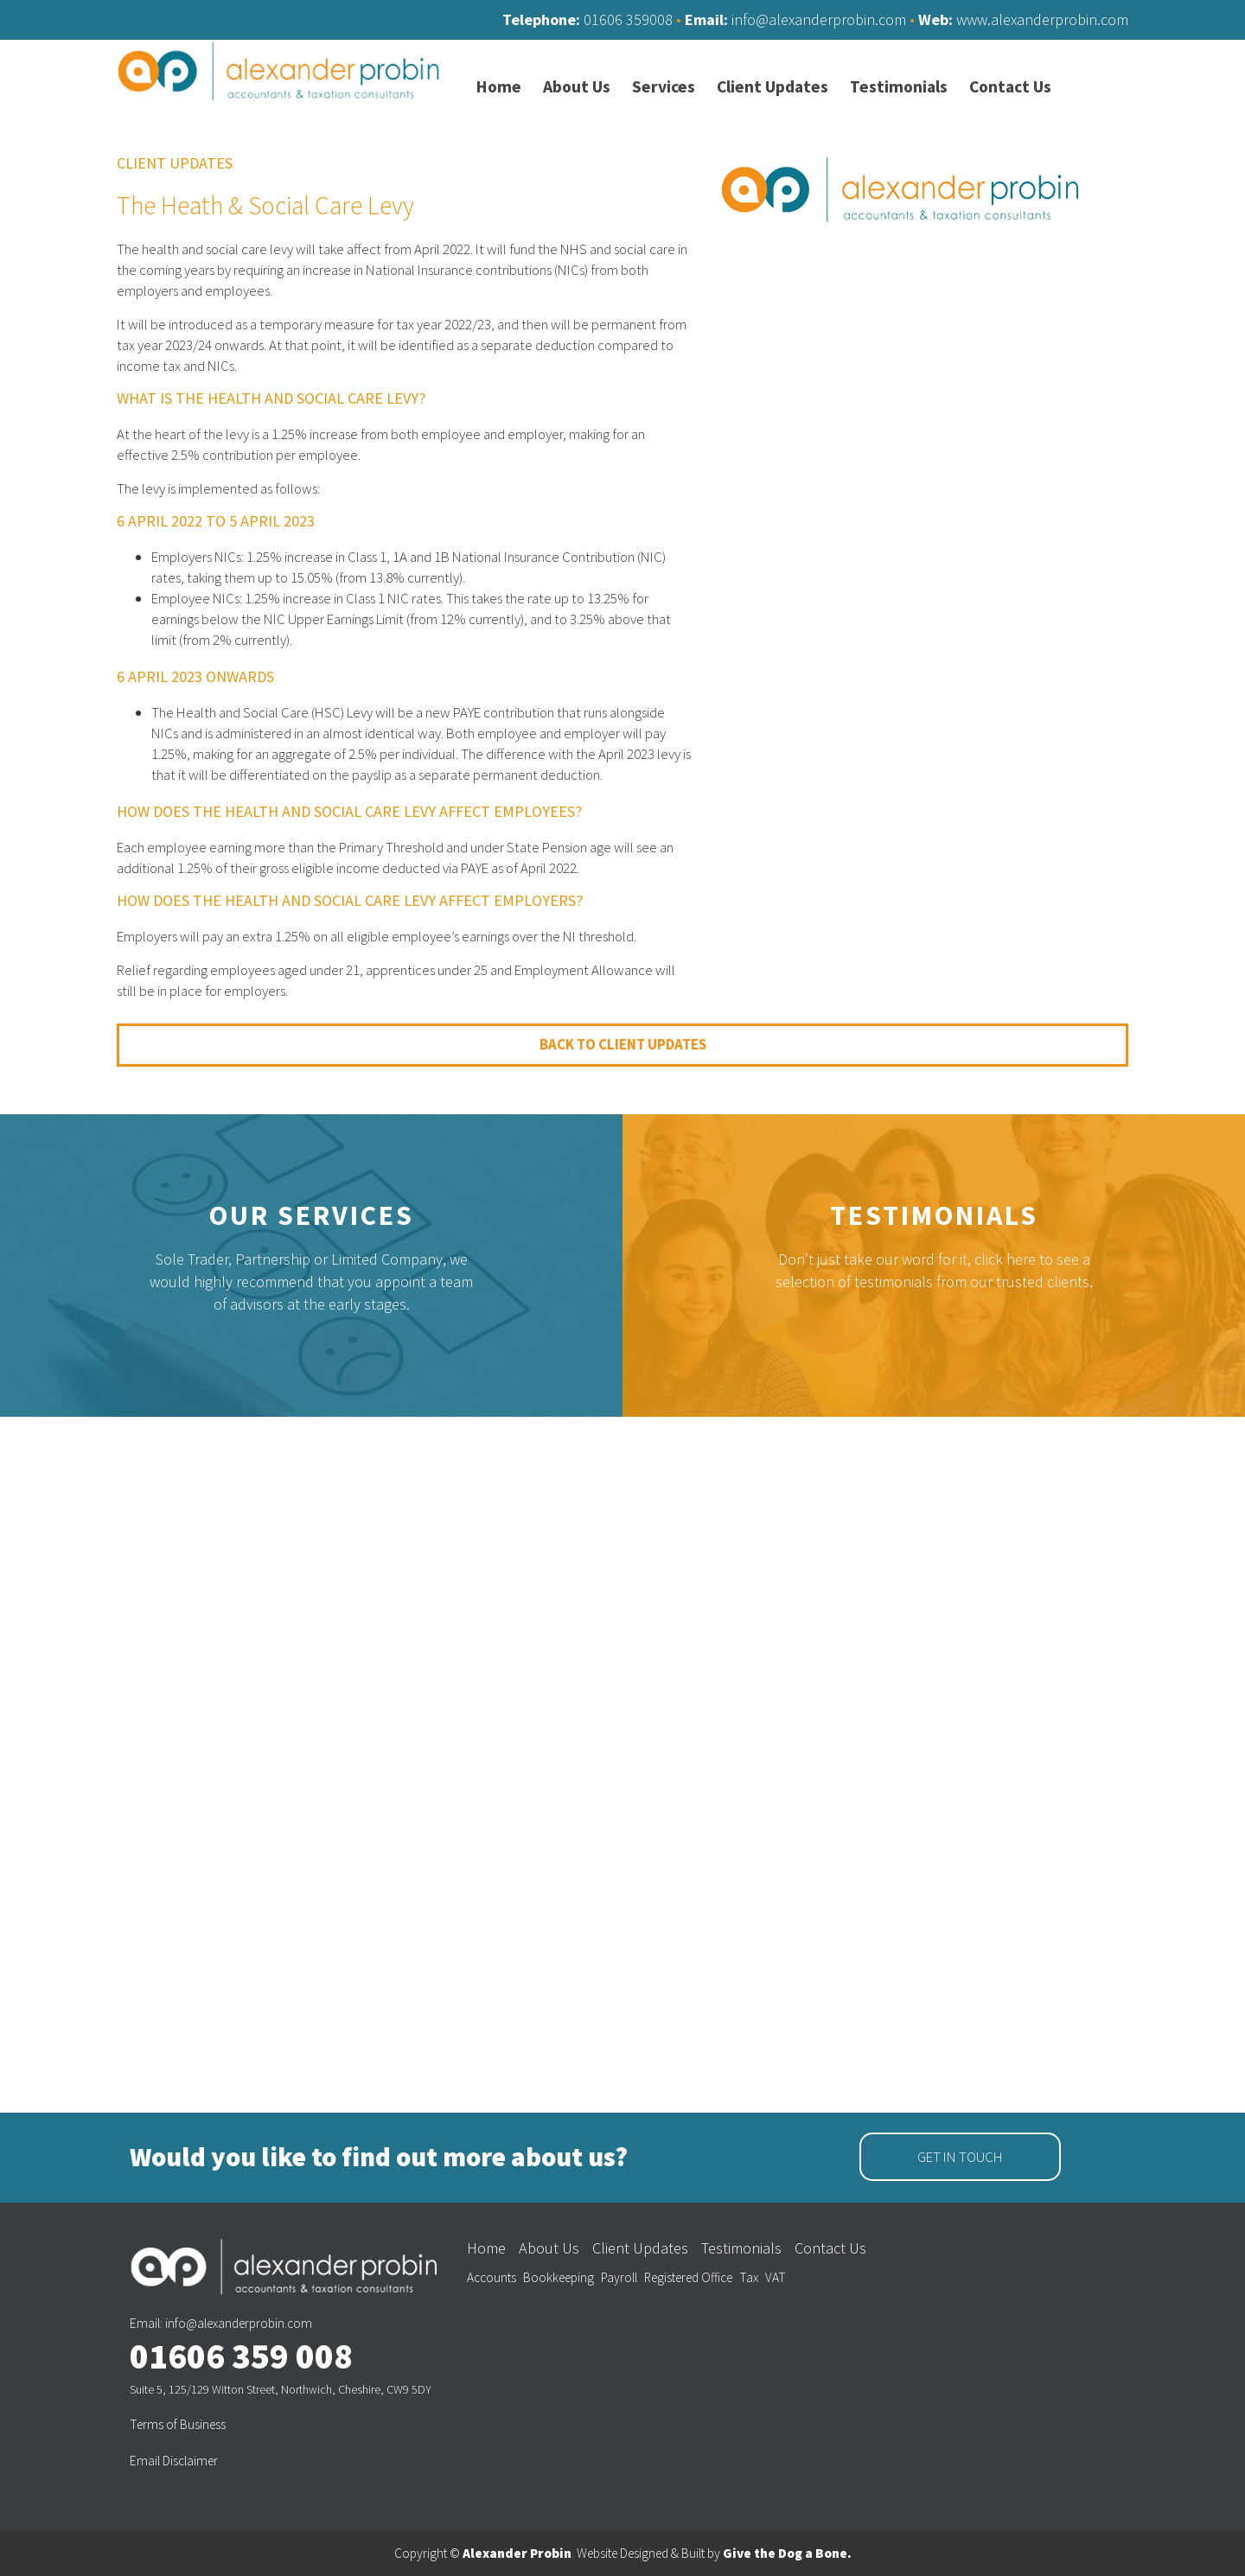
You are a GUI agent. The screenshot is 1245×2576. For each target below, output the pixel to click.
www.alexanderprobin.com (1042, 19)
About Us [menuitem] (576, 87)
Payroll (619, 2277)
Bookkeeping (558, 2277)
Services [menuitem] (663, 87)
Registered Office (688, 2277)
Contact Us (830, 2248)
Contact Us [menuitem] (1010, 87)
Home (486, 2248)
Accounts (491, 2277)
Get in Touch (960, 2156)
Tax (748, 2277)
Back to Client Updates (623, 1044)
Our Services (311, 1215)
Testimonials (934, 1215)
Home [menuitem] (498, 87)
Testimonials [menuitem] (899, 87)
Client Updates (640, 2248)
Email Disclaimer (174, 2460)
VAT (775, 2277)
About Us (549, 2248)
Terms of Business (178, 2424)
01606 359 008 (241, 2356)
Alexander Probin (517, 2553)
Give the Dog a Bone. (787, 2553)
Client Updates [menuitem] (772, 87)
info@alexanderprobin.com (818, 19)
